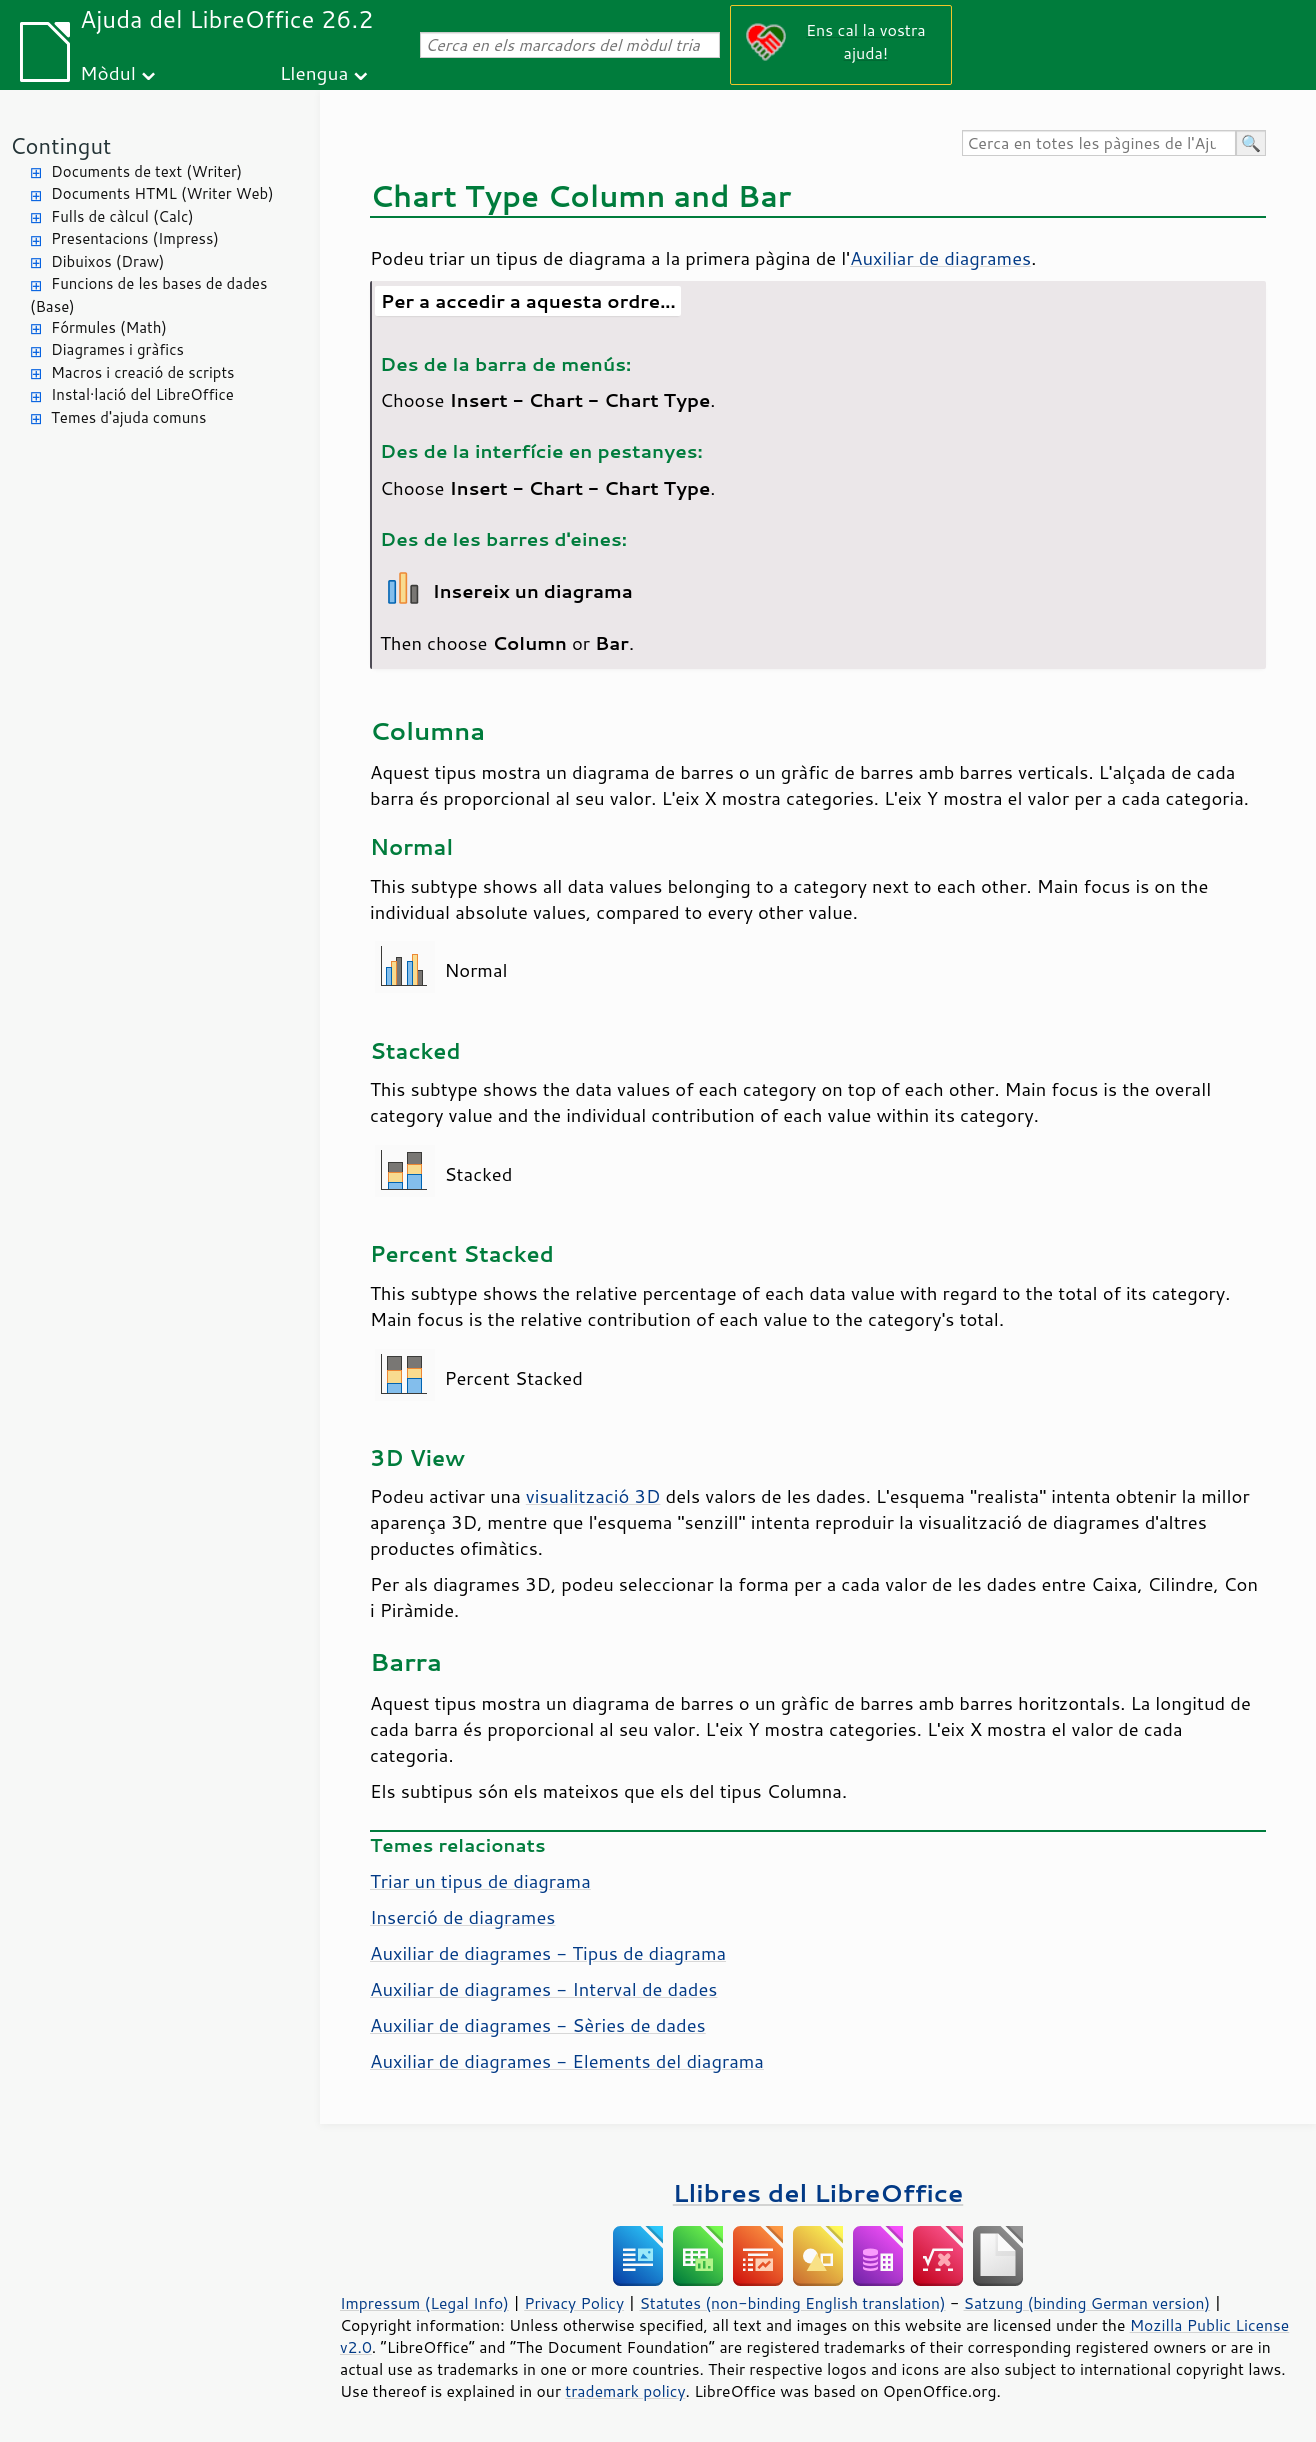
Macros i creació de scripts (143, 372)
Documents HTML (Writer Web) (162, 193)
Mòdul (108, 72)
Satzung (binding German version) (1087, 2303)
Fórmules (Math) (109, 327)
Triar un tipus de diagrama (480, 1881)
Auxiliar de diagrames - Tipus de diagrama (548, 1953)
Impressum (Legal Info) (424, 2303)
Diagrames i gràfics (117, 349)
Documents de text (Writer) (146, 171)
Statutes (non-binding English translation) (792, 2303)
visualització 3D (593, 1496)
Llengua (314, 72)
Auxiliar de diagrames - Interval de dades (543, 1989)
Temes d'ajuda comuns (128, 417)
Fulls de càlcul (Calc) (122, 216)
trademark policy (625, 2391)
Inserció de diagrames (462, 1917)
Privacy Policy (574, 2303)
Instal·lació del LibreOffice (142, 394)
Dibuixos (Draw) (107, 261)
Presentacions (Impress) (135, 238)
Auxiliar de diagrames (940, 258)
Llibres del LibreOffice (818, 2192)
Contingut (60, 145)
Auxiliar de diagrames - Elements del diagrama (567, 2061)
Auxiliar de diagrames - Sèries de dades (538, 2025)
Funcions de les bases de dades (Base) (148, 295)
